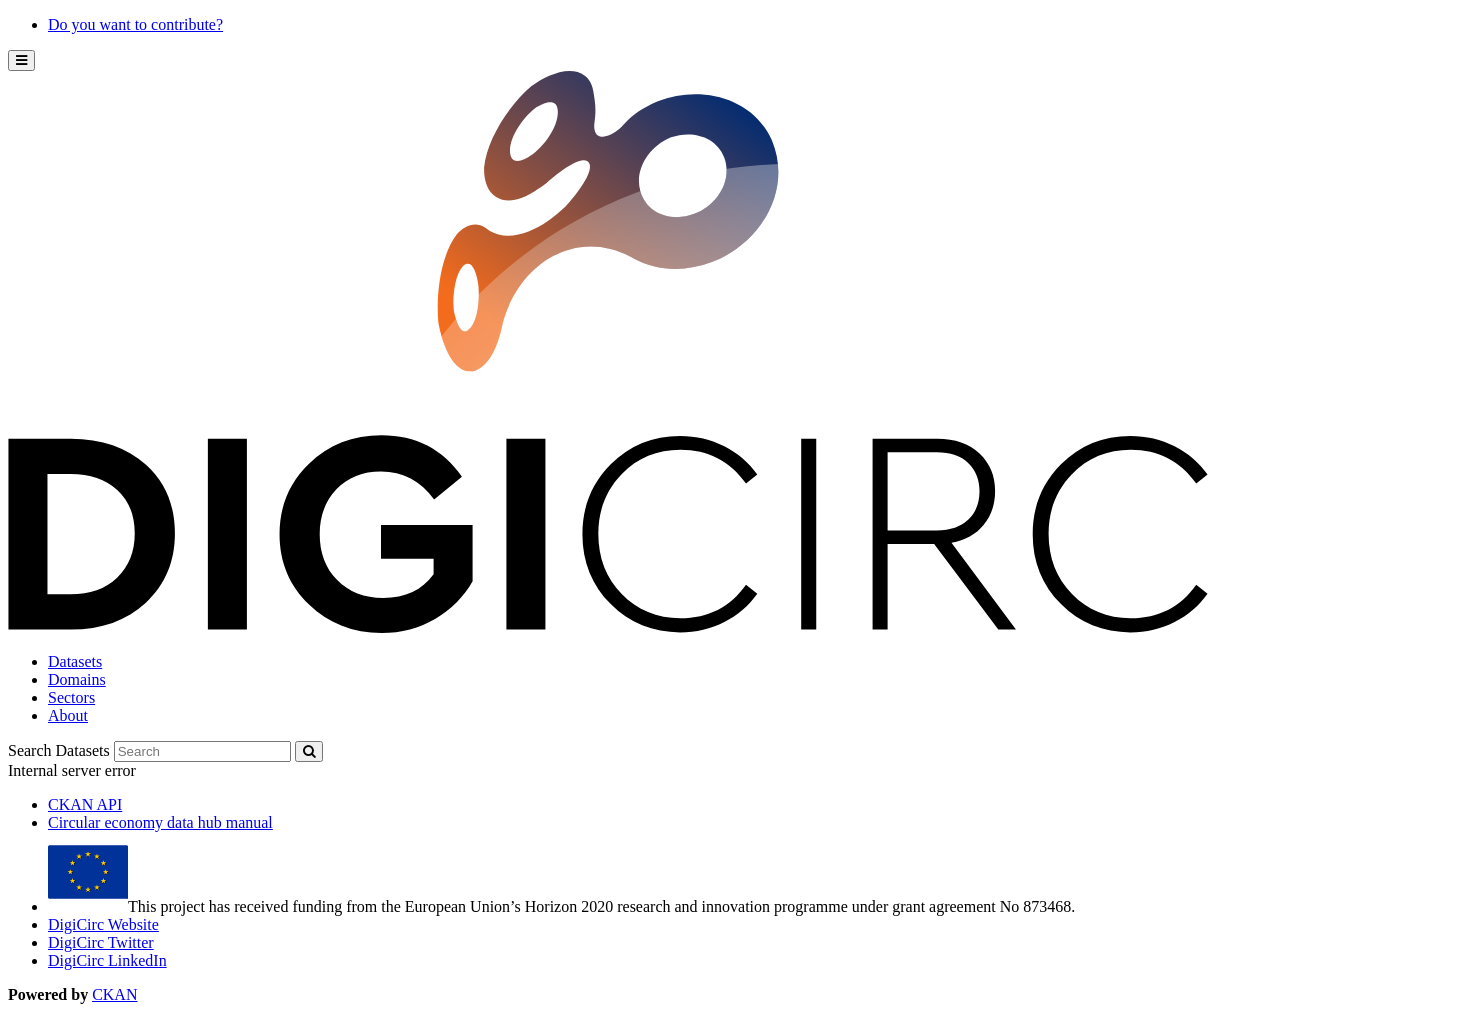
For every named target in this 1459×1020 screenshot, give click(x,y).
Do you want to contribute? (135, 24)
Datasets (75, 661)
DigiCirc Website (103, 924)
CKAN (114, 994)
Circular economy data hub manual (160, 822)
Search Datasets (59, 750)
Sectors (71, 697)
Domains (77, 679)
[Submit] (309, 751)
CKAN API (85, 804)
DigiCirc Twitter (101, 942)
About (68, 715)
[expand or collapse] (21, 60)
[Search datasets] (202, 751)
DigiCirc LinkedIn (107, 960)
